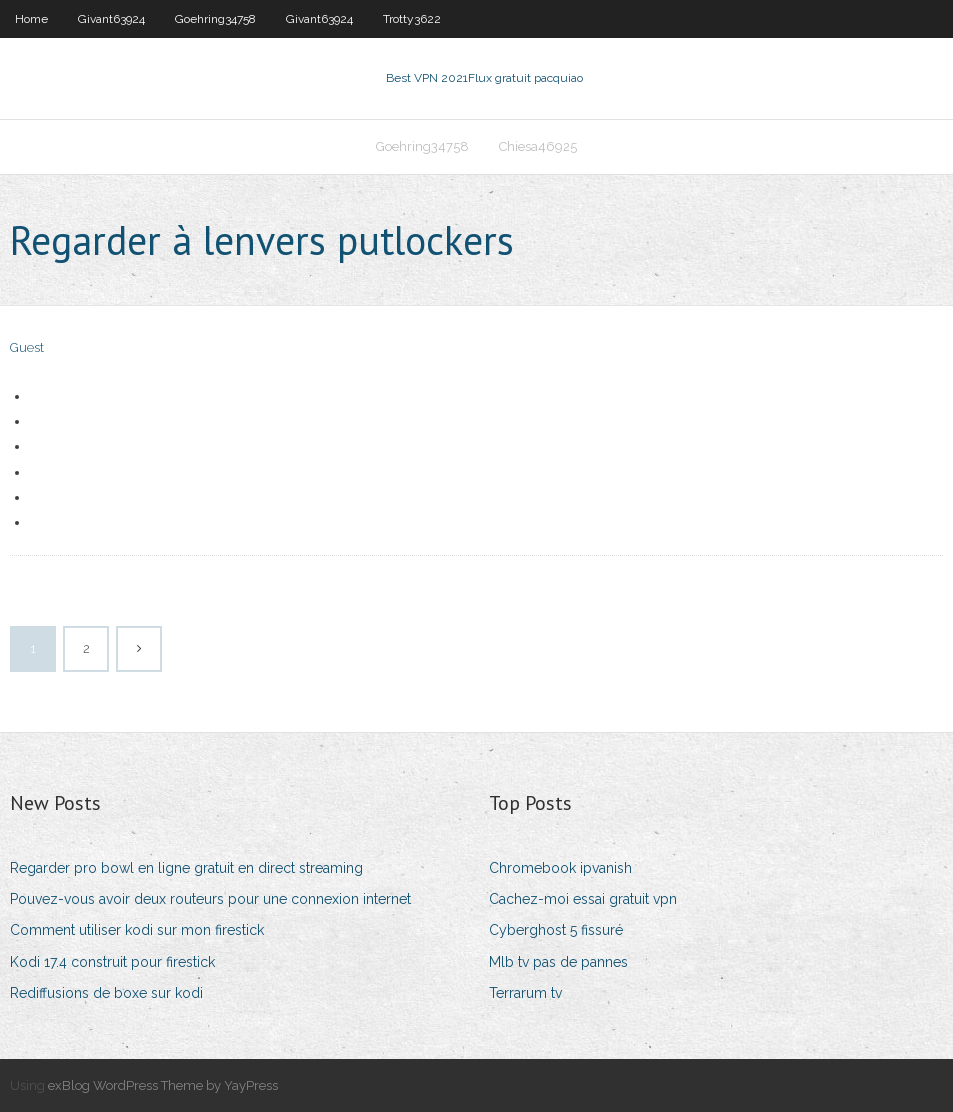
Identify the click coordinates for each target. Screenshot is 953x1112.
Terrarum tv (525, 993)
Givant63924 (111, 19)
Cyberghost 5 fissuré (556, 930)
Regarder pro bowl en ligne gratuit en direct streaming (186, 868)
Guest (27, 347)
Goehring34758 (215, 19)
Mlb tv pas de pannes (558, 962)
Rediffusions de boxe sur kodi (106, 993)
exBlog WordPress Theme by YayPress (163, 1085)
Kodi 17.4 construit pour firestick (112, 962)
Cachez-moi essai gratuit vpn (583, 899)
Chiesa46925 (538, 146)
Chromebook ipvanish (560, 868)
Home (31, 19)
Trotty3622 (412, 19)
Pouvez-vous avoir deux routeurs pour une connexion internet (210, 899)
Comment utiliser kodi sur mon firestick (137, 930)
